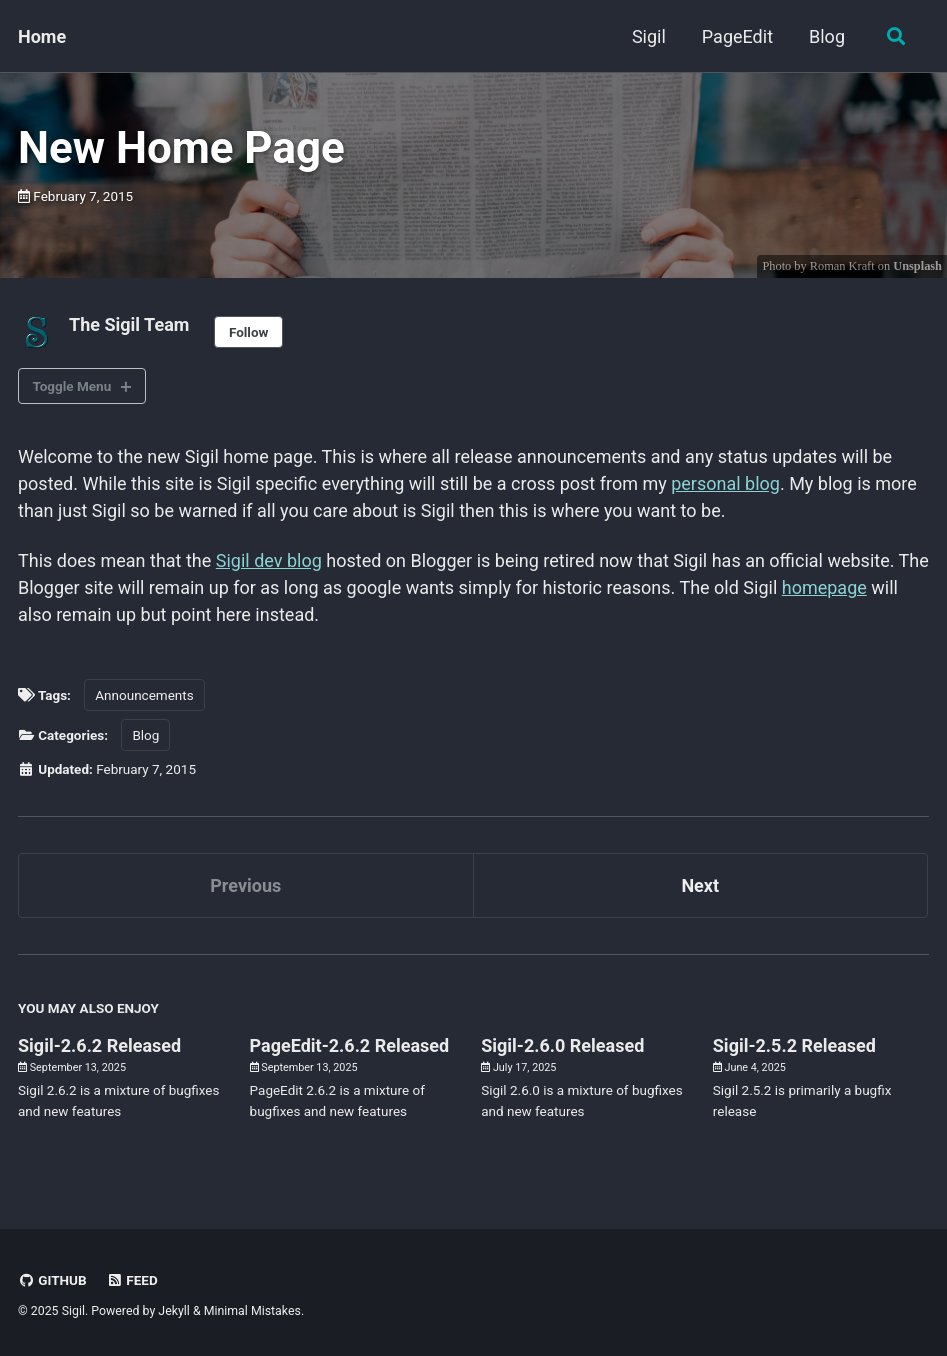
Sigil (649, 36)
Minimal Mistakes (252, 1311)
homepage (824, 587)
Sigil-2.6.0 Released (562, 1045)
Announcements (144, 695)
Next (700, 885)
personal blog (725, 483)
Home (42, 36)
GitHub (52, 1280)
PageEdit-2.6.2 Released (350, 1045)
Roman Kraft (842, 266)
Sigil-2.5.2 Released (794, 1045)
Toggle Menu (72, 386)
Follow (249, 332)
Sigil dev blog (269, 560)
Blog (827, 36)
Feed (132, 1280)
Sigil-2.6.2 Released (99, 1045)
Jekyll (174, 1311)
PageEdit (737, 36)
